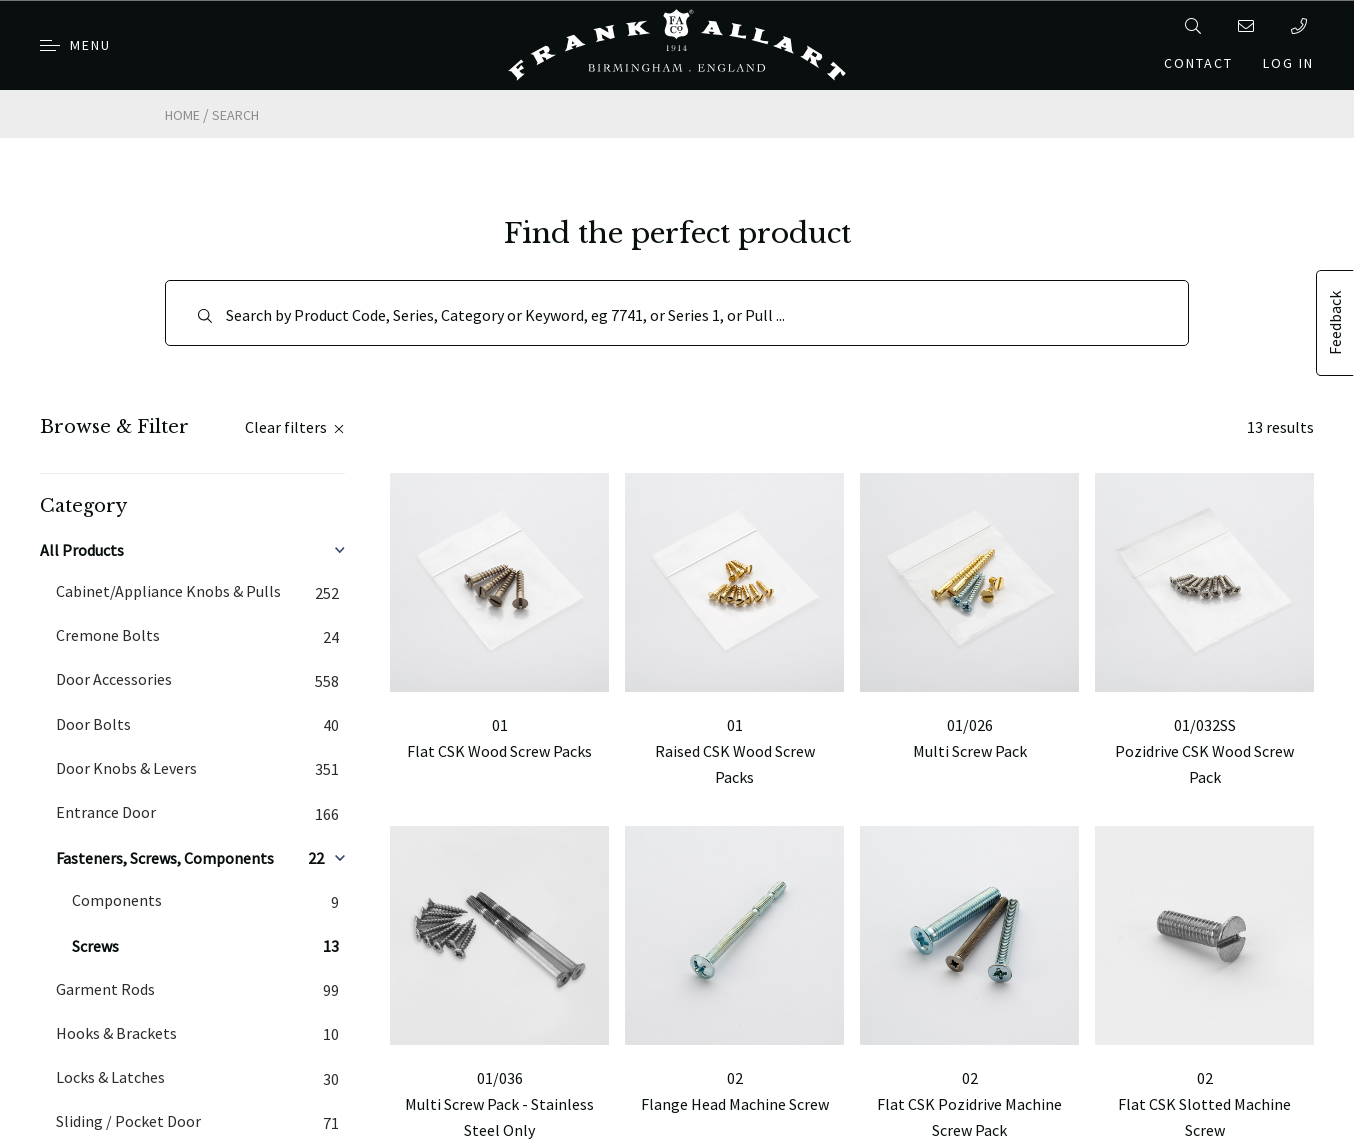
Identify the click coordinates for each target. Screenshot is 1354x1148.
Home (182, 115)
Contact (1198, 63)
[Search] (677, 313)
